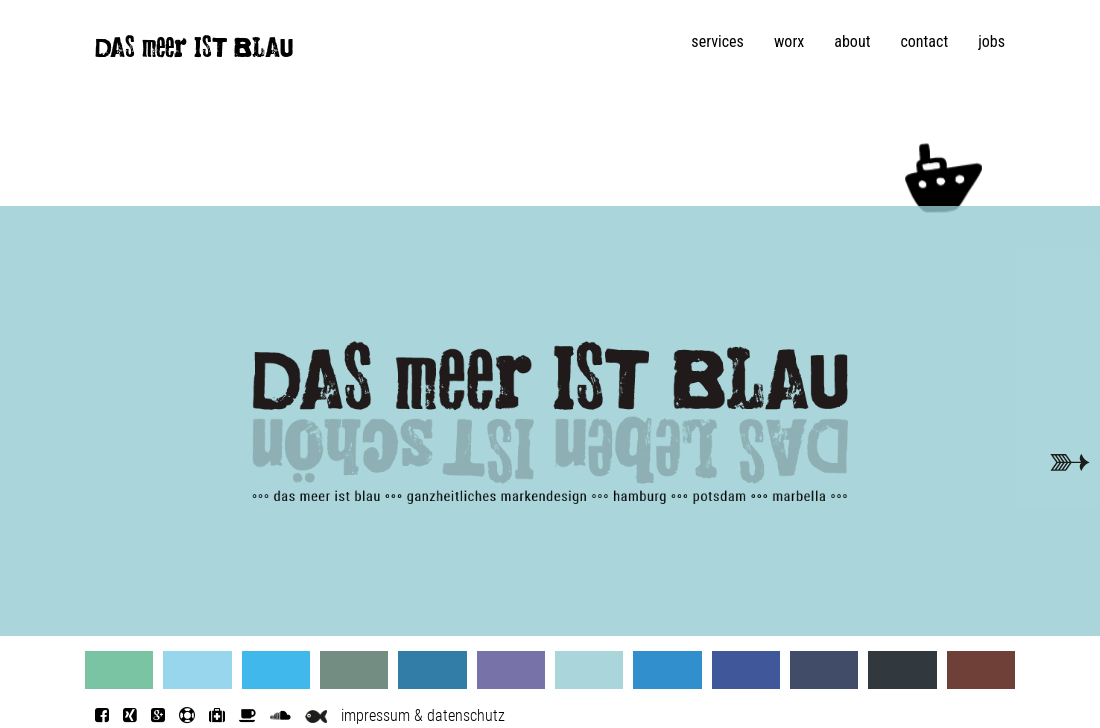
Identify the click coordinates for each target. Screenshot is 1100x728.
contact (924, 41)
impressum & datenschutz (423, 715)
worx (789, 41)
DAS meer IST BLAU (194, 52)
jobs (991, 41)
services (717, 41)
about (852, 41)
